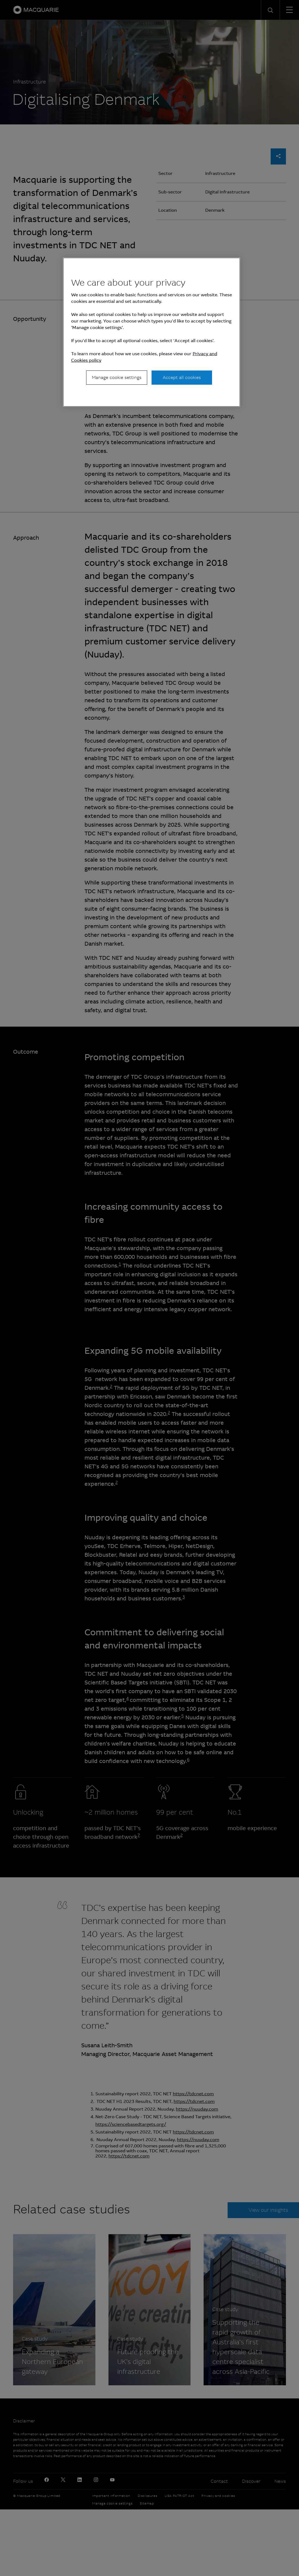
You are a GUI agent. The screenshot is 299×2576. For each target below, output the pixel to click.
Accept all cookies (182, 377)
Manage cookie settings (116, 377)
